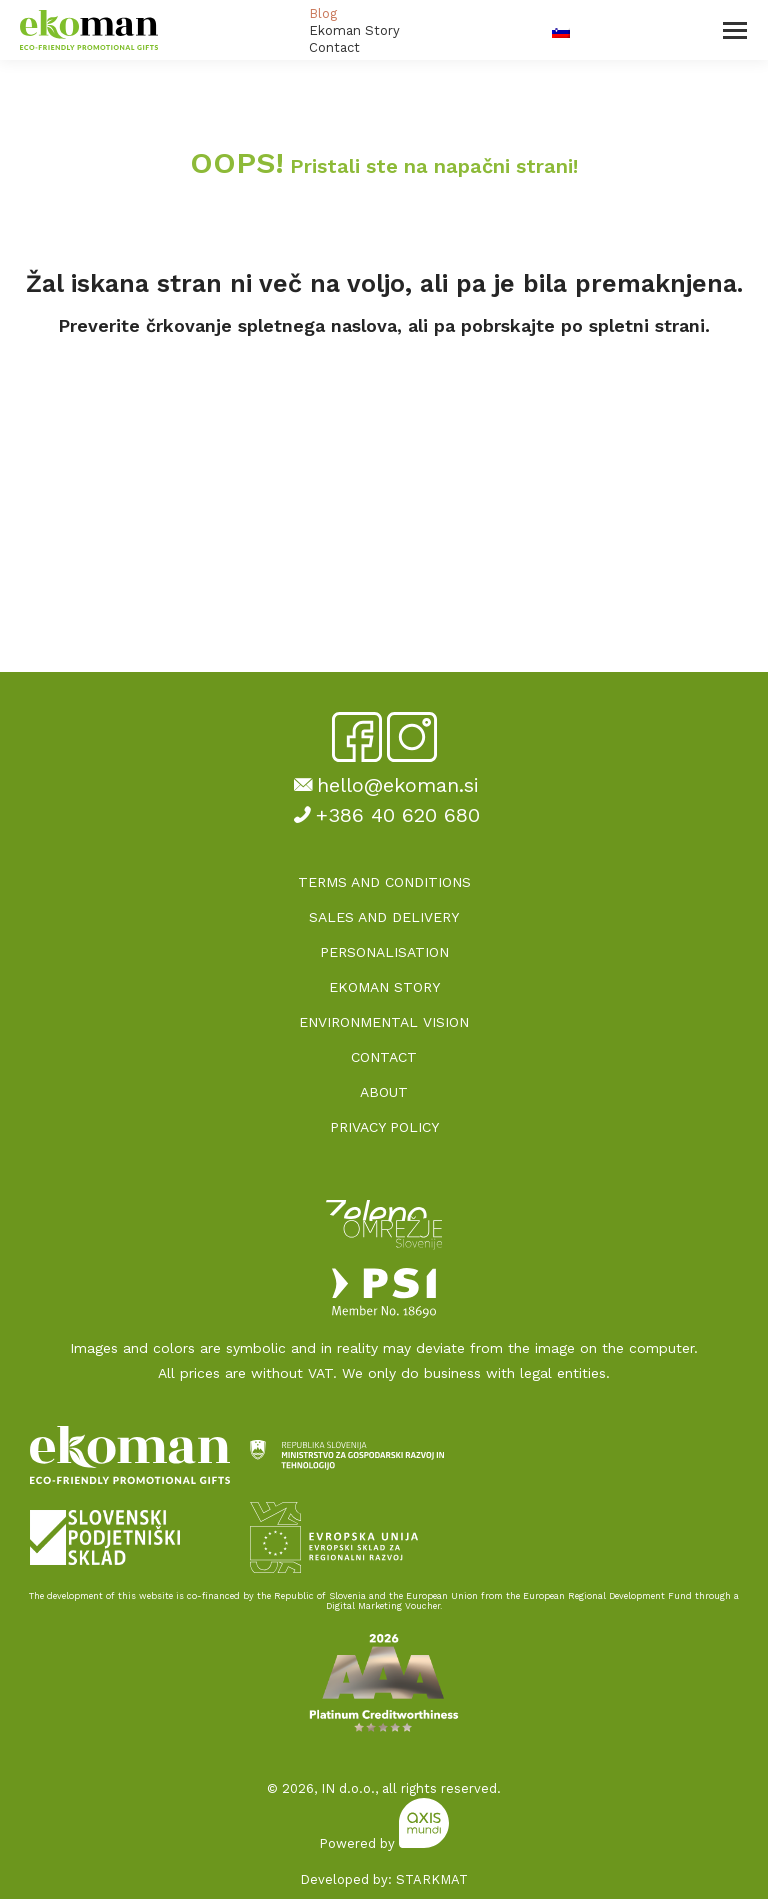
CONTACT (384, 1057)
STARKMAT (432, 1879)
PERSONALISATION (384, 952)
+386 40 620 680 (384, 815)
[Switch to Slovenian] (561, 30)
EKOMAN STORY (384, 987)
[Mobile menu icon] (735, 30)
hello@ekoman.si (384, 785)
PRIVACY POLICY (384, 1127)
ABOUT (384, 1092)
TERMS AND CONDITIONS (384, 882)
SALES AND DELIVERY (384, 917)
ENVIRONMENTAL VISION (384, 1022)
